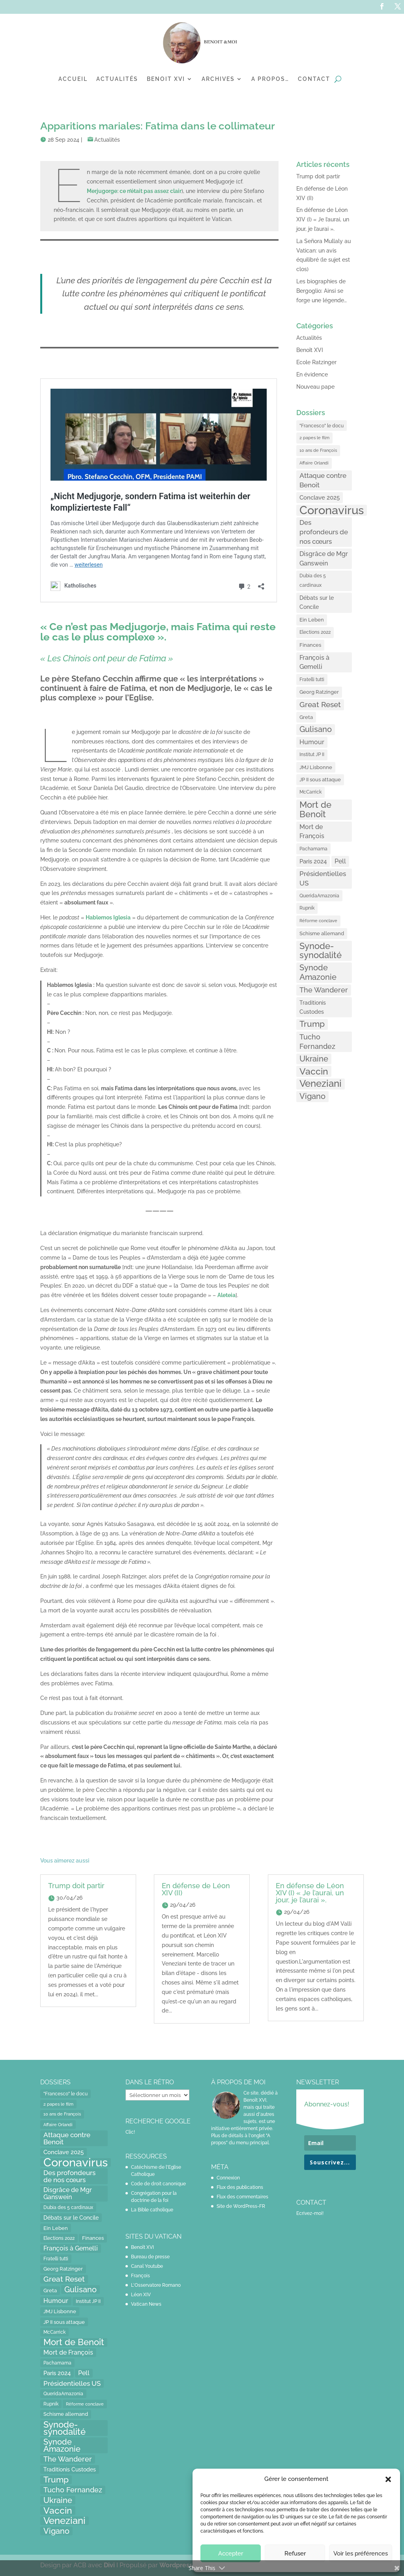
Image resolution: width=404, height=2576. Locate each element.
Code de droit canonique (158, 2184)
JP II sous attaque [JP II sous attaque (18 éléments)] (320, 779)
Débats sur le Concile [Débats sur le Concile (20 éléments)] (316, 602)
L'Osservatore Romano (156, 2285)
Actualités (117, 79)
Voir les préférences (360, 2553)
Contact (314, 79)
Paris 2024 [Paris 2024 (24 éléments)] (313, 861)
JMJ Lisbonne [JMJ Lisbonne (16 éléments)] (315, 767)
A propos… (270, 79)
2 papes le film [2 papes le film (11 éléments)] (314, 437)
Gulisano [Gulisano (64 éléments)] (315, 729)
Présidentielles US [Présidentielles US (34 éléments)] (322, 878)
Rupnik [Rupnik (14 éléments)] (306, 908)
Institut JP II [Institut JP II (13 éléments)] (311, 754)
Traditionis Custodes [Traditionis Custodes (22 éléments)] (312, 1007)
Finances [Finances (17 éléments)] (310, 645)
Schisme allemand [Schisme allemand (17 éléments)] (321, 933)
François (140, 2275)
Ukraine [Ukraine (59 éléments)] (313, 1058)
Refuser (295, 2553)
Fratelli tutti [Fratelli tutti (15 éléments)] (311, 679)
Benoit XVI (166, 79)
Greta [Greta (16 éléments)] (306, 717)
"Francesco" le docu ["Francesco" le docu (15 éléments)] (321, 426)
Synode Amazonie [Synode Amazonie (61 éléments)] (318, 972)
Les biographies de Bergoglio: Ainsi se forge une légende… (321, 290)
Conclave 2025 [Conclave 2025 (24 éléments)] (319, 497)
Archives (218, 79)
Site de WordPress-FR (241, 2206)
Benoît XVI (309, 350)
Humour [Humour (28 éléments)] (311, 742)
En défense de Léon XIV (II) (196, 1889)
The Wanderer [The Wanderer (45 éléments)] (323, 990)
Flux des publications (240, 2187)
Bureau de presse (150, 2257)
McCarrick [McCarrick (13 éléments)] (310, 792)
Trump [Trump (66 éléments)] (312, 1024)
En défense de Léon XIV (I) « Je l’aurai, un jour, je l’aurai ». (322, 219)
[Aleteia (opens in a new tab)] (226, 1295)
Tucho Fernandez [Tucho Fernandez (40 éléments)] (317, 1041)
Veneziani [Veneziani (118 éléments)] (320, 1083)
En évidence (312, 374)
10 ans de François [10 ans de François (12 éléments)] (318, 450)
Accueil (73, 79)
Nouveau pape (315, 387)
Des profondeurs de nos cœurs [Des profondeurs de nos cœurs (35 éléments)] (323, 532)
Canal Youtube (147, 2266)
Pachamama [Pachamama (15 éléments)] (313, 849)
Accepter (230, 2553)
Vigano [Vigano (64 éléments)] (312, 1096)
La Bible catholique (152, 2210)
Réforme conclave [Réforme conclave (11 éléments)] (318, 920)
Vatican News (146, 2304)
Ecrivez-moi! (310, 2213)
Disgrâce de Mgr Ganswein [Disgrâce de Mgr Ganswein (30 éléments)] (323, 558)
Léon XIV (141, 2294)
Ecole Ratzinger (316, 362)
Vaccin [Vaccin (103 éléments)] (313, 1071)
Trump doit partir (318, 176)
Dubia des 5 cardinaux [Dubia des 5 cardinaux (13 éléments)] (312, 580)
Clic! (130, 2132)
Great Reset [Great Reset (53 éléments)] (320, 704)
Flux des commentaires (242, 2197)
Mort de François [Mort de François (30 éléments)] (311, 831)
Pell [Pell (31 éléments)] (340, 861)
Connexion (228, 2178)
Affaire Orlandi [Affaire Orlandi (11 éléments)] (314, 463)
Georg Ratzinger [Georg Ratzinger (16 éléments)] (319, 692)
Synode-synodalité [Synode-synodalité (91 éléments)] (320, 950)
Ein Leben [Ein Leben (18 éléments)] (311, 619)
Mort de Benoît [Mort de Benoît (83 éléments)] (315, 809)
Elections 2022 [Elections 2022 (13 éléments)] (315, 632)
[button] (388, 2479)
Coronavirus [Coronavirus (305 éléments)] (331, 510)
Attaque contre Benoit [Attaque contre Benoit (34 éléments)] (322, 480)
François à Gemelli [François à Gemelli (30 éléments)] (314, 662)
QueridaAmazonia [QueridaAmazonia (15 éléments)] (319, 896)
